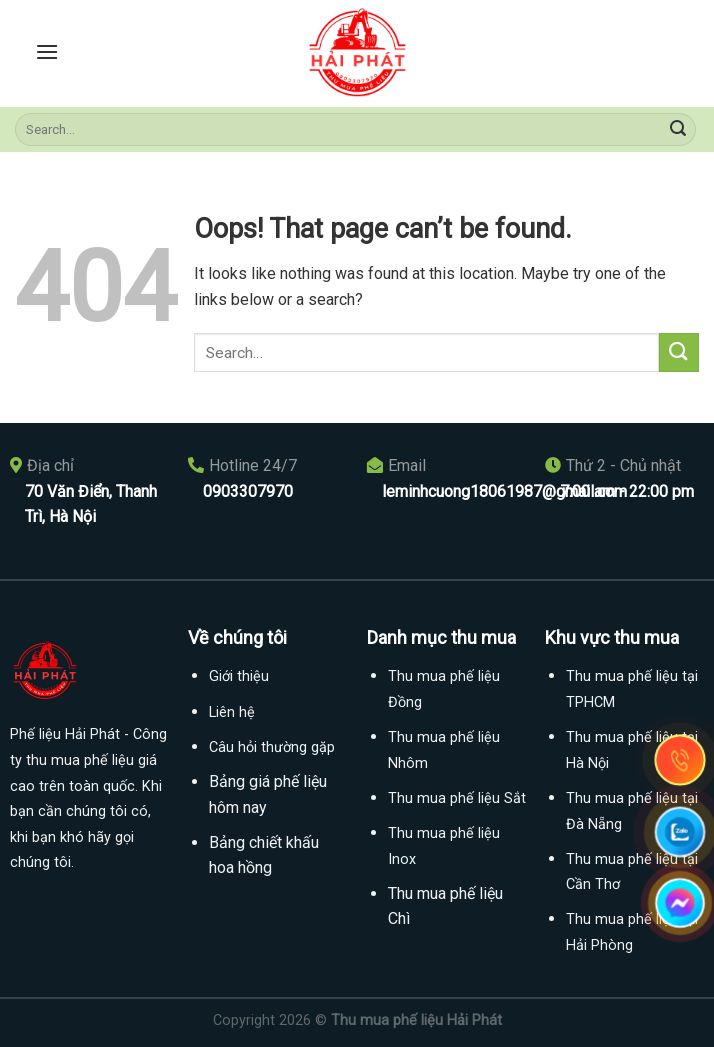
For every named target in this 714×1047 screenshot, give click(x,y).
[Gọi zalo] (680, 832)
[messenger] (679, 903)
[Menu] (47, 51)
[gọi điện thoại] (680, 760)
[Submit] (678, 130)
